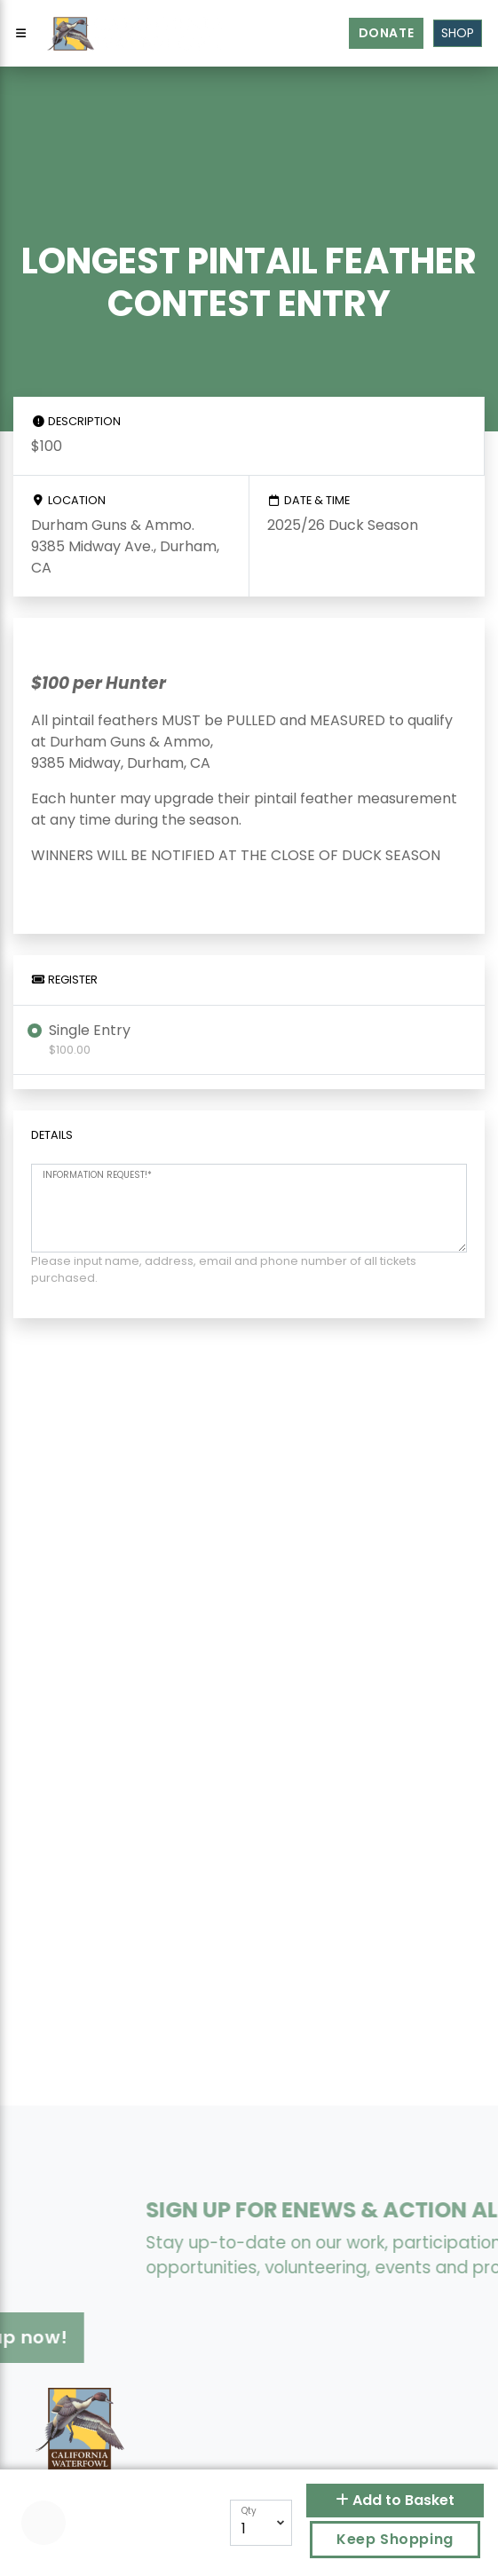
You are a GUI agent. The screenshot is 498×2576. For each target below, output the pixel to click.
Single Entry (89, 1039)
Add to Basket (395, 2500)
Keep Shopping (395, 2539)
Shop (457, 33)
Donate (387, 33)
